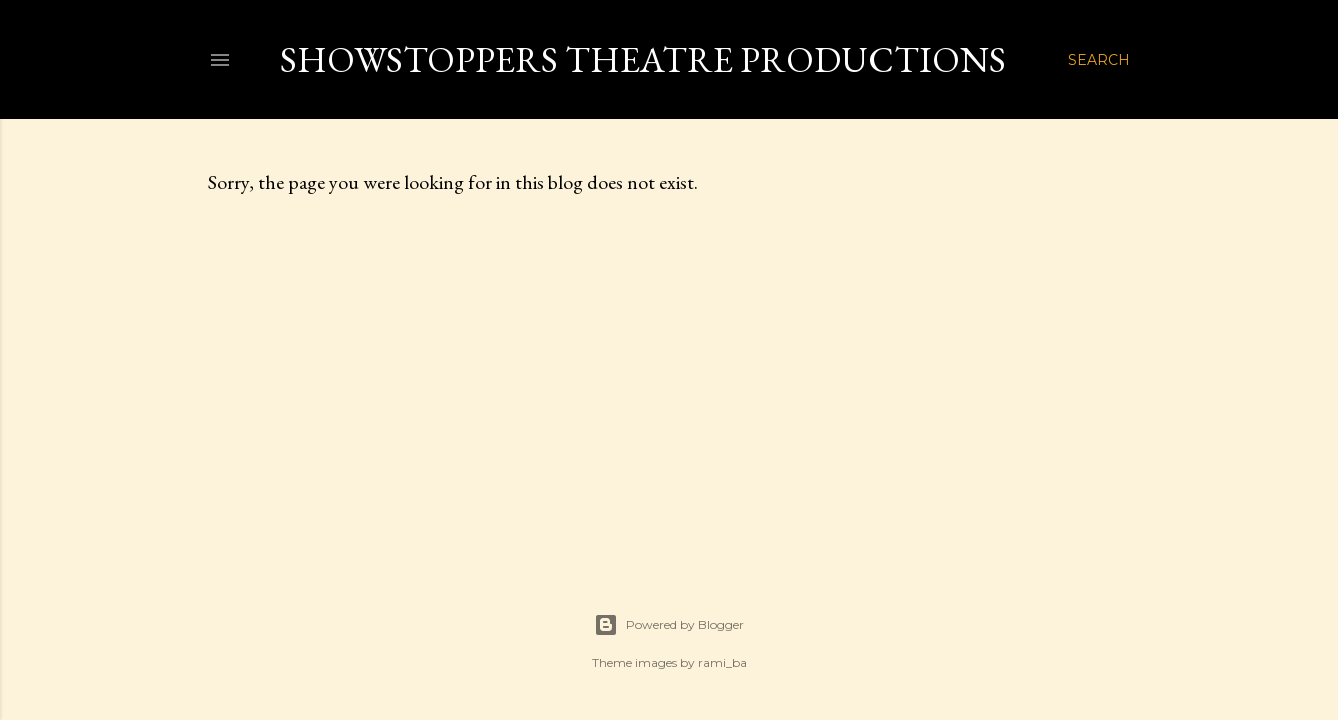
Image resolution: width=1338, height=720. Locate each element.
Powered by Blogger (669, 625)
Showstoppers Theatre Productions (643, 59)
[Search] (1099, 60)
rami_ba (722, 662)
